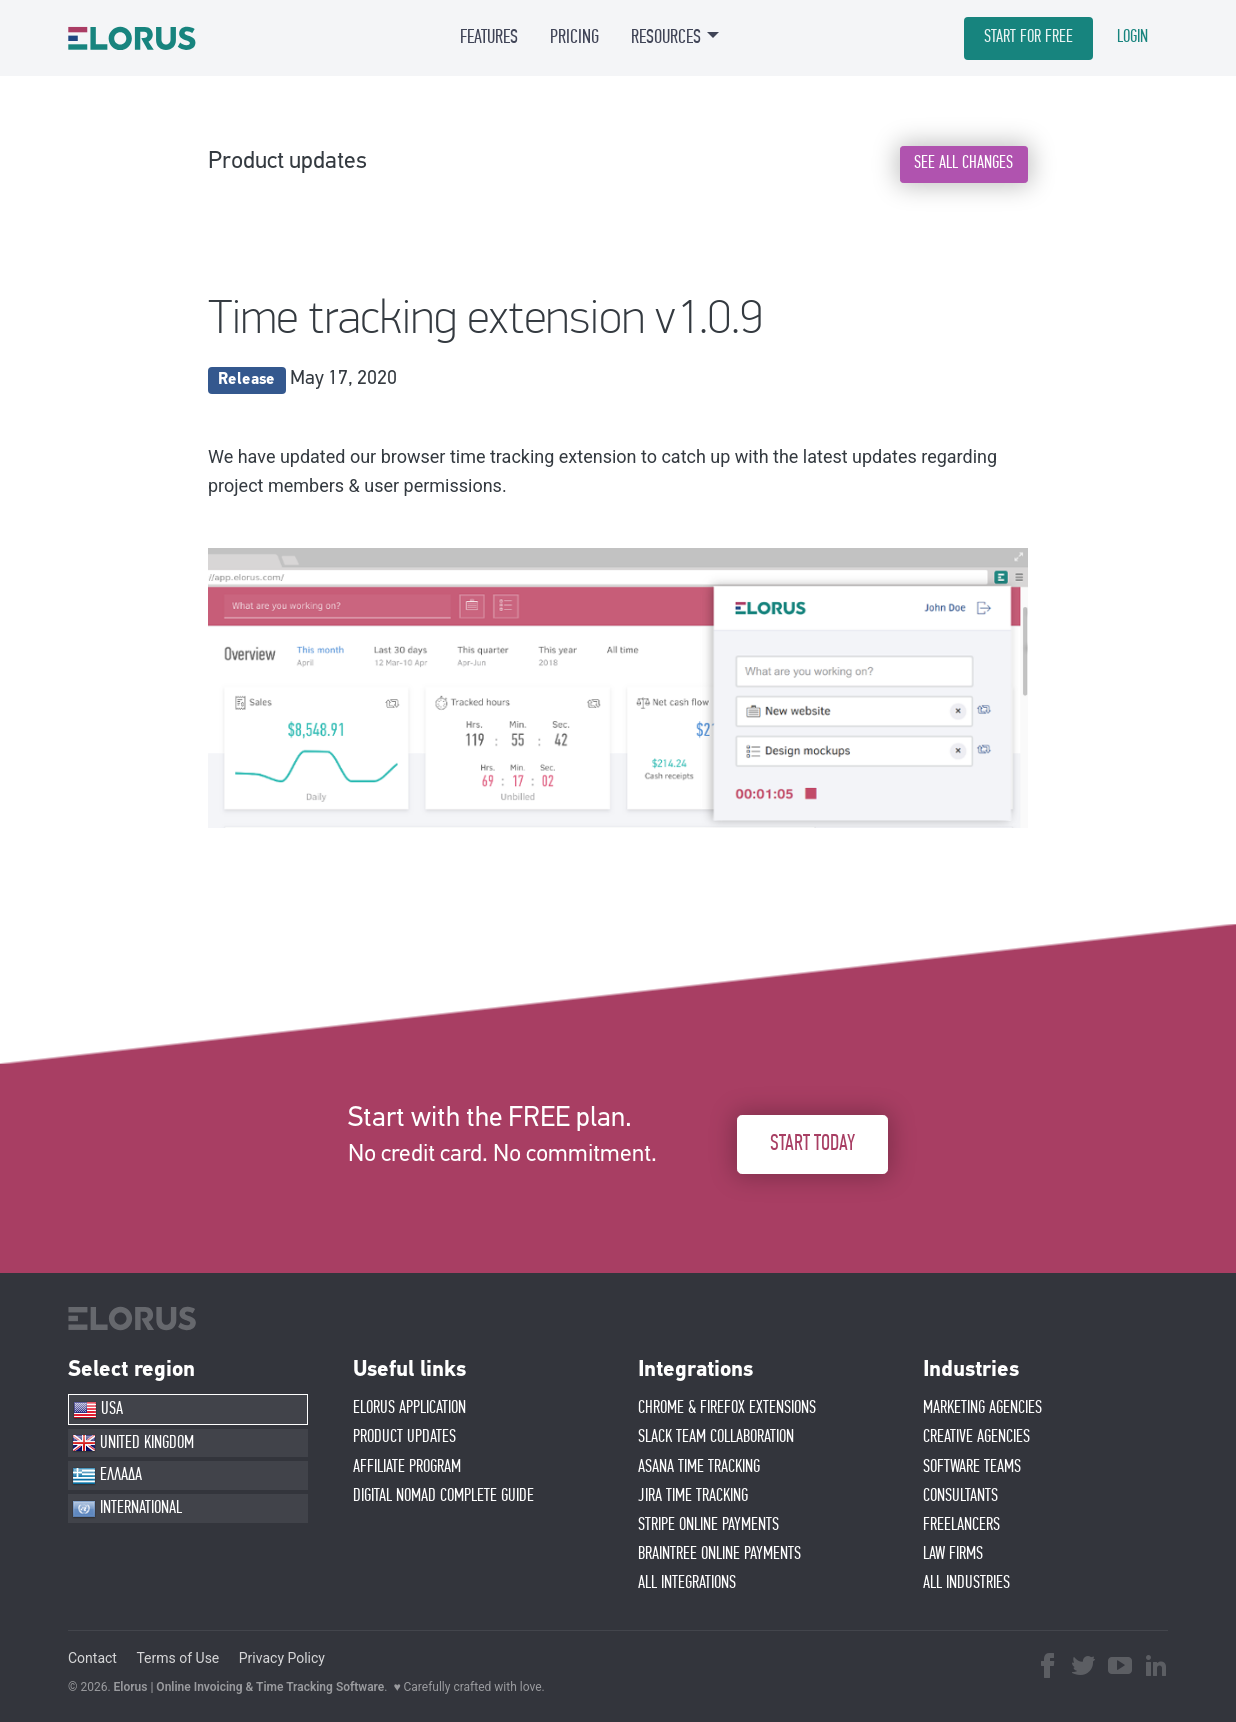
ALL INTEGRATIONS (687, 1583)
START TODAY (812, 1143)
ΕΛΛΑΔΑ (107, 1476)
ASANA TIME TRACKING (699, 1467)
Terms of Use (177, 1658)
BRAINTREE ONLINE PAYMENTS (719, 1554)
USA (98, 1410)
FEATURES (489, 37)
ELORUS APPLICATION (409, 1408)
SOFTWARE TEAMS (972, 1467)
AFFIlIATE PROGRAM (407, 1467)
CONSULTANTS (960, 1496)
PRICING (574, 37)
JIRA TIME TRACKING (693, 1496)
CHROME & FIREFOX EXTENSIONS (727, 1408)
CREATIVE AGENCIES (976, 1437)
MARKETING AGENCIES (982, 1408)
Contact (92, 1658)
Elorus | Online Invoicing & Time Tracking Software (249, 1687)
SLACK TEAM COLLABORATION (716, 1437)
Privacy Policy (282, 1658)
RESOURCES (666, 37)
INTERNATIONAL (127, 1509)
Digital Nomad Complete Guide (443, 1496)
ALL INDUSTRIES (966, 1583)
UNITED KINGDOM (133, 1443)
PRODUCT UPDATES (404, 1437)
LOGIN (1132, 37)
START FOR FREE (1028, 37)
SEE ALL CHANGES (963, 163)
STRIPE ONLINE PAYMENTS (708, 1525)
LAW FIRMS (953, 1554)
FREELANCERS (961, 1525)
